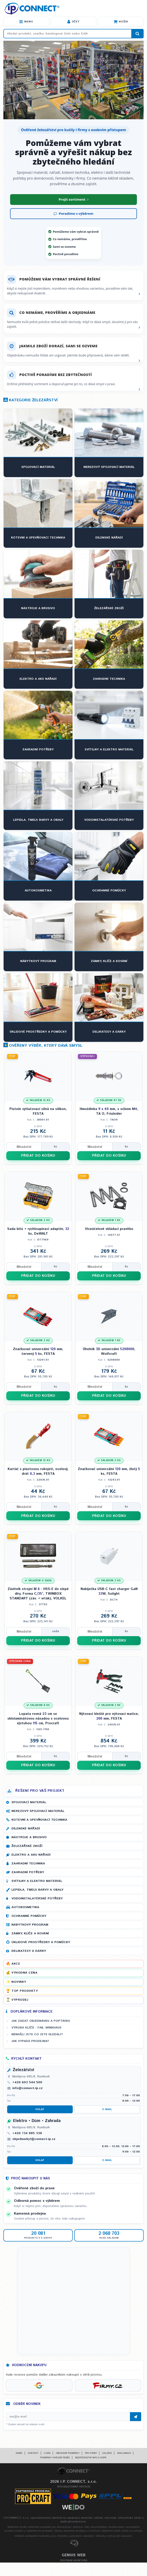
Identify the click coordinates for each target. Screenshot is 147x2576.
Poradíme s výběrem (73, 213)
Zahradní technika (28, 1863)
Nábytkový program (29, 1924)
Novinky (18, 1982)
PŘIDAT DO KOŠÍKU (38, 1155)
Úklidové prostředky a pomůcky (40, 1942)
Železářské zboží (26, 1846)
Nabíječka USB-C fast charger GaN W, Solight (109, 1591)
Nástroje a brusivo (29, 1837)
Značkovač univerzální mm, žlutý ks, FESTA (109, 1471)
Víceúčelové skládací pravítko (109, 1229)
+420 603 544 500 (27, 2082)
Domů (19, 2453)
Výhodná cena (24, 1972)
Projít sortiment (73, 199)
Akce (15, 1963)
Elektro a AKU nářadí (30, 1855)
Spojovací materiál (28, 1802)
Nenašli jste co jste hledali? (37, 2034)
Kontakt (33, 2453)
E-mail (107, 2109)
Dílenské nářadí (25, 1828)
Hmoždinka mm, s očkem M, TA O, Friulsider (109, 1111)
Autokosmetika (25, 1907)
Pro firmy (91, 2453)
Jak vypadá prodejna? (30, 2041)
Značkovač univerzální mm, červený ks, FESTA (38, 1351)
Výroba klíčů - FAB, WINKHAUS (36, 2027)
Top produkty (24, 1991)
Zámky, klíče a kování (30, 1933)
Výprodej (19, 2000)
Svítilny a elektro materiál (36, 1881)
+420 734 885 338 (27, 2133)
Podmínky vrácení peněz (55, 2457)
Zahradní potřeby (27, 1872)
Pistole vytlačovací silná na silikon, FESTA (38, 1111)
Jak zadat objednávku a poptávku (40, 2021)
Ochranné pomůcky (28, 1916)
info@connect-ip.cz (27, 2088)
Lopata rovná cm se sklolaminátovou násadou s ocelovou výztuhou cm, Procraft (38, 1719)
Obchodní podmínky (67, 2453)
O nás (47, 2453)
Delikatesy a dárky (28, 1951)
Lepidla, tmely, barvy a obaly (37, 1889)
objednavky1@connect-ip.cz (33, 2139)
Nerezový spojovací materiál (37, 1811)
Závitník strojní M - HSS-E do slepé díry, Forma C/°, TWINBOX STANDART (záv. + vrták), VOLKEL (38, 1594)
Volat (39, 2109)
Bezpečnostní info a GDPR (90, 2457)
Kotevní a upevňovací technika (39, 1820)
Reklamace (124, 2453)
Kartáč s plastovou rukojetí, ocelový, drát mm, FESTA (38, 1471)
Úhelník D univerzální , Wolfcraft (109, 1351)
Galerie (107, 2453)
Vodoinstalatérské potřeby (37, 1898)
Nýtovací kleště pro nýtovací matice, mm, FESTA (109, 1716)
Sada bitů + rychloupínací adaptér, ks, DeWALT (38, 1231)
